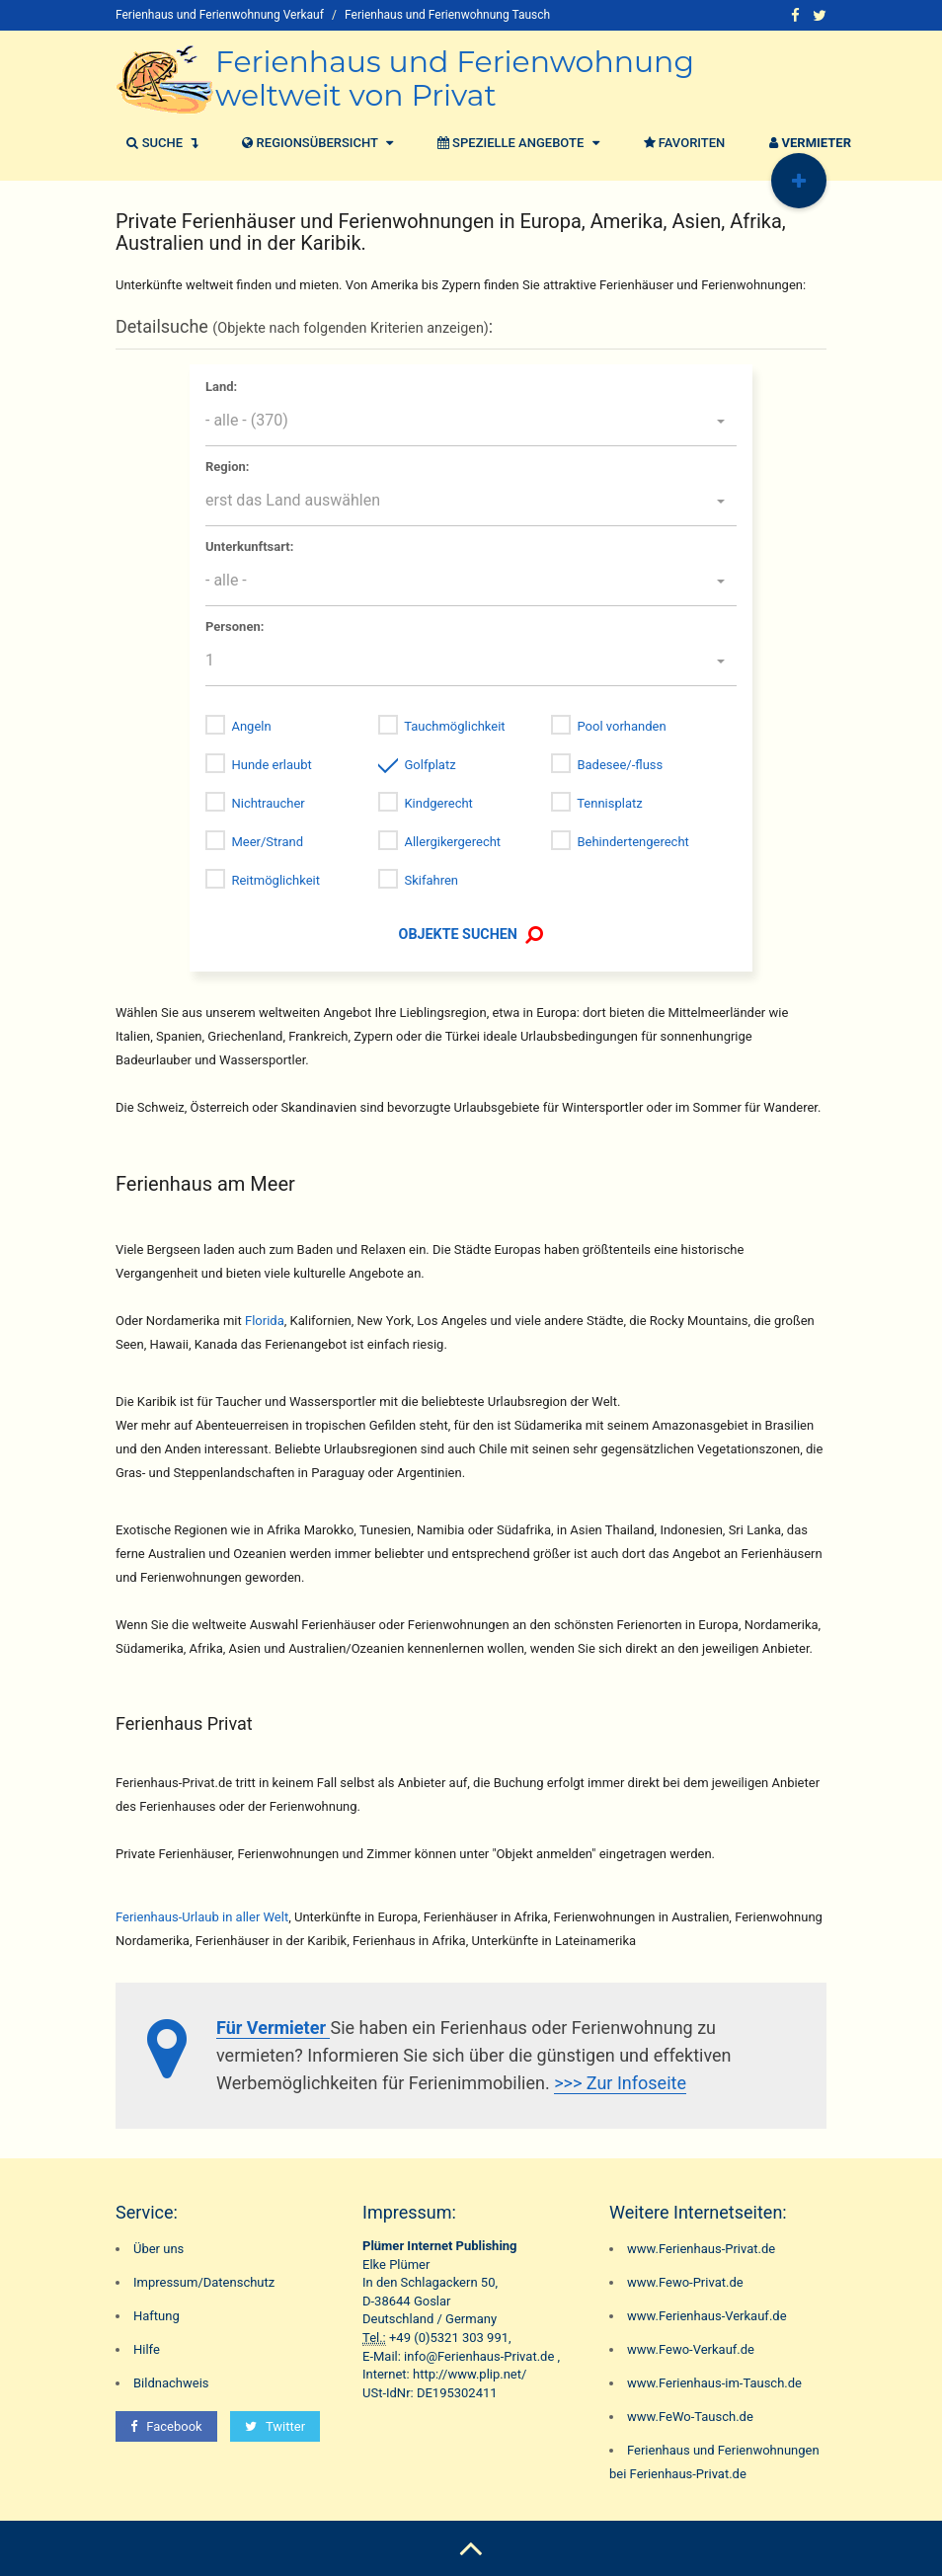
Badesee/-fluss (620, 764)
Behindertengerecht (632, 841)
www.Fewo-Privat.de (685, 2282)
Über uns (158, 2248)
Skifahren (431, 880)
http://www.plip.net (467, 2374)
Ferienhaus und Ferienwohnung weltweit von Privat (454, 78)
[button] (471, 421)
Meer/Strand (267, 841)
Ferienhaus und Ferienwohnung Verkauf (220, 15)
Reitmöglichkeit (275, 880)
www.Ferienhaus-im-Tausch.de (714, 2383)
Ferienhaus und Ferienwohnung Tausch (447, 15)
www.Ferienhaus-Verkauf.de (707, 2315)
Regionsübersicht (315, 142)
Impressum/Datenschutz (204, 2282)
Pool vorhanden (621, 726)
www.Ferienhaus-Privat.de (701, 2248)
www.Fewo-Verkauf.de (690, 2349)
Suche (159, 142)
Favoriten (682, 142)
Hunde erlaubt (271, 764)
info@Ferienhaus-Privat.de (479, 2356)
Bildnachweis (171, 2383)
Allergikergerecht (452, 841)
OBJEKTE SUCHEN (470, 934)
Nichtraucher (267, 803)
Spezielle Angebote (515, 142)
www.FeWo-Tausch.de (690, 2416)
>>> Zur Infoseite (620, 2082)
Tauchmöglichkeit (454, 726)
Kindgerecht (438, 803)
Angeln (251, 726)
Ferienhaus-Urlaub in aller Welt (202, 1917)
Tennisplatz (610, 803)
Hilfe (146, 2349)
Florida (264, 1320)
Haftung (156, 2315)
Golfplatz (429, 764)
